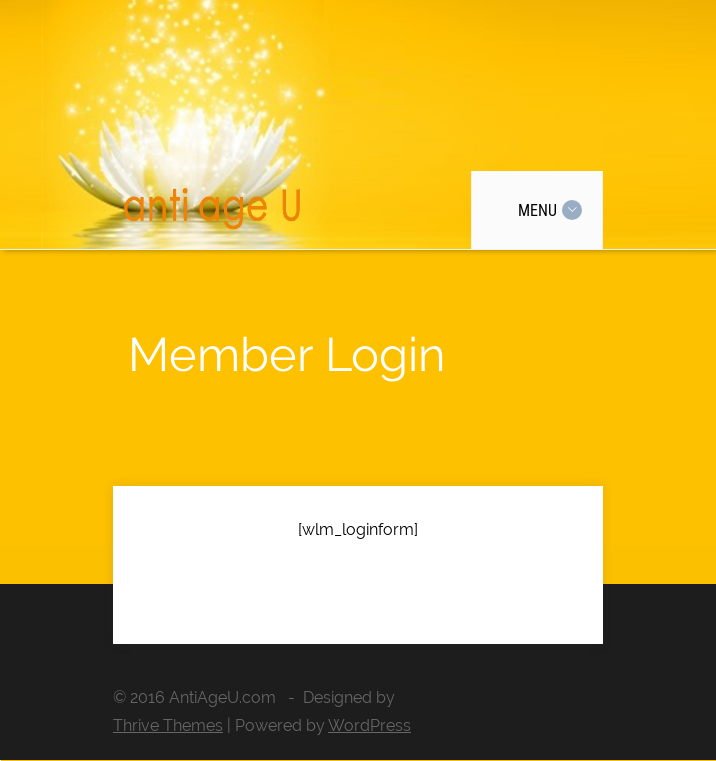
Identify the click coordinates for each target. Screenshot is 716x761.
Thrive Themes (168, 725)
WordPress (369, 725)
